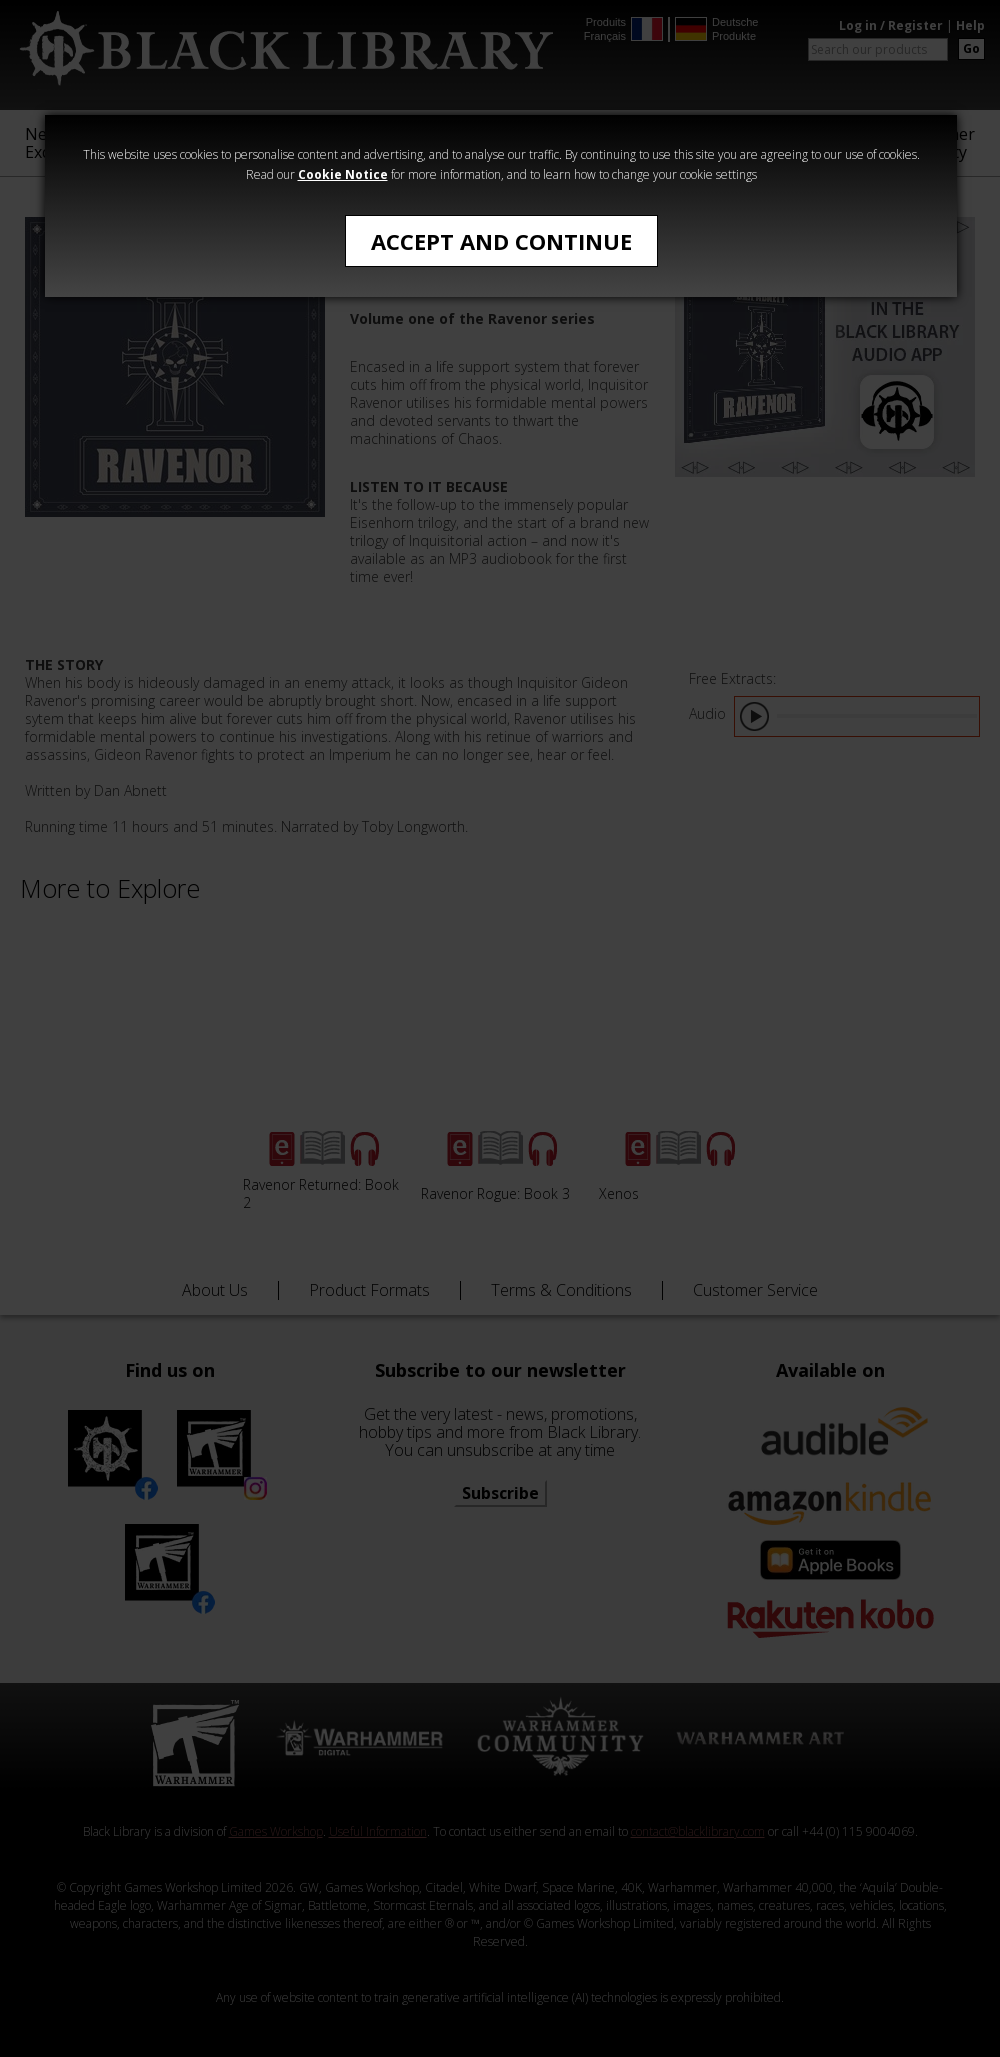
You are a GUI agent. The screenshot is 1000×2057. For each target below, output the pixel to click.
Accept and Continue (501, 241)
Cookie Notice (343, 174)
